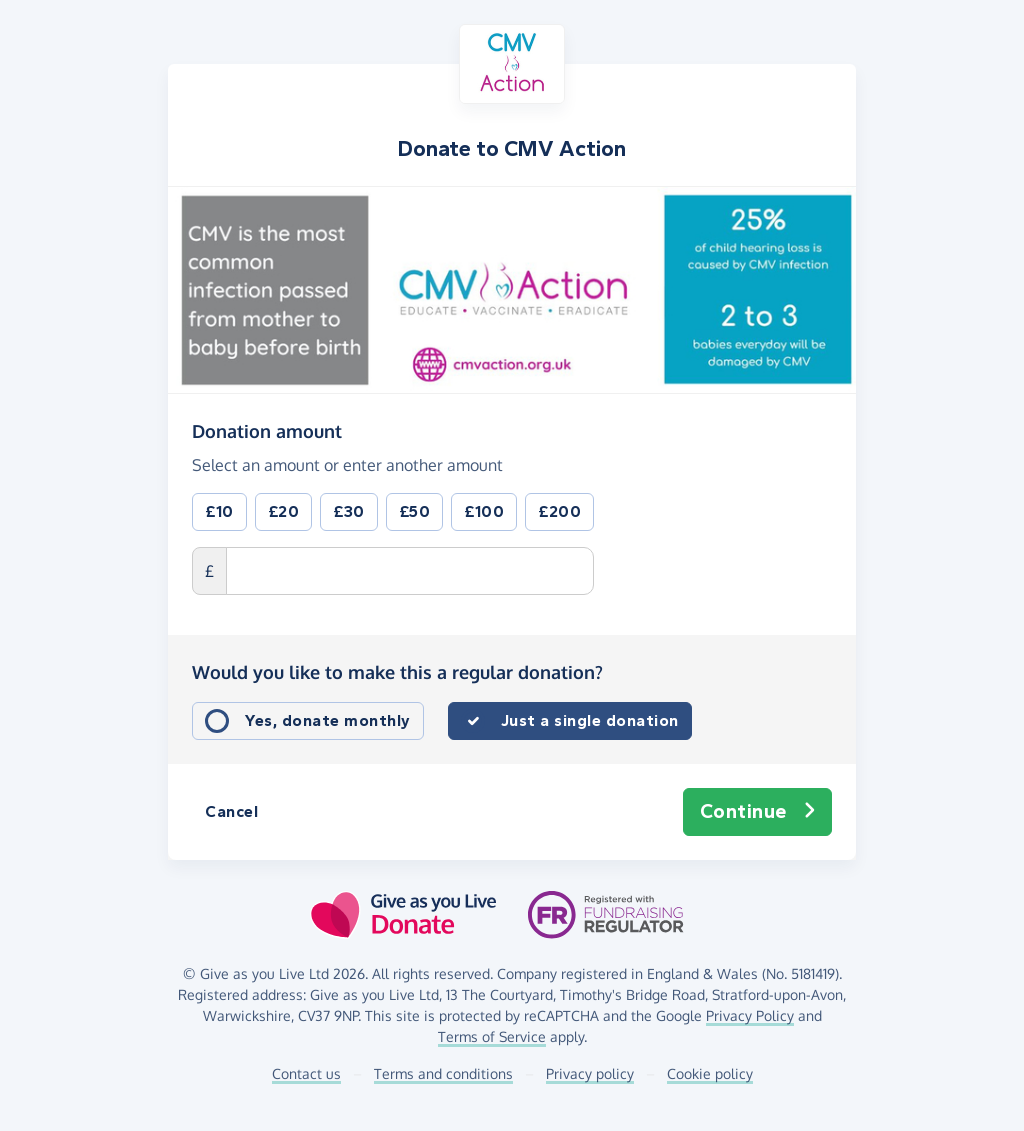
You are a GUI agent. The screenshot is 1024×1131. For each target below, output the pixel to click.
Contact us (306, 1073)
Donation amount (267, 430)
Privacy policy (590, 1073)
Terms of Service (492, 1036)
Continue (758, 812)
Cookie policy (710, 1073)
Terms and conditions (443, 1073)
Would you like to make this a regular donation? (397, 672)
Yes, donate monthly (328, 720)
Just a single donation (590, 720)
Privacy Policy (750, 1015)
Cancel (231, 811)
